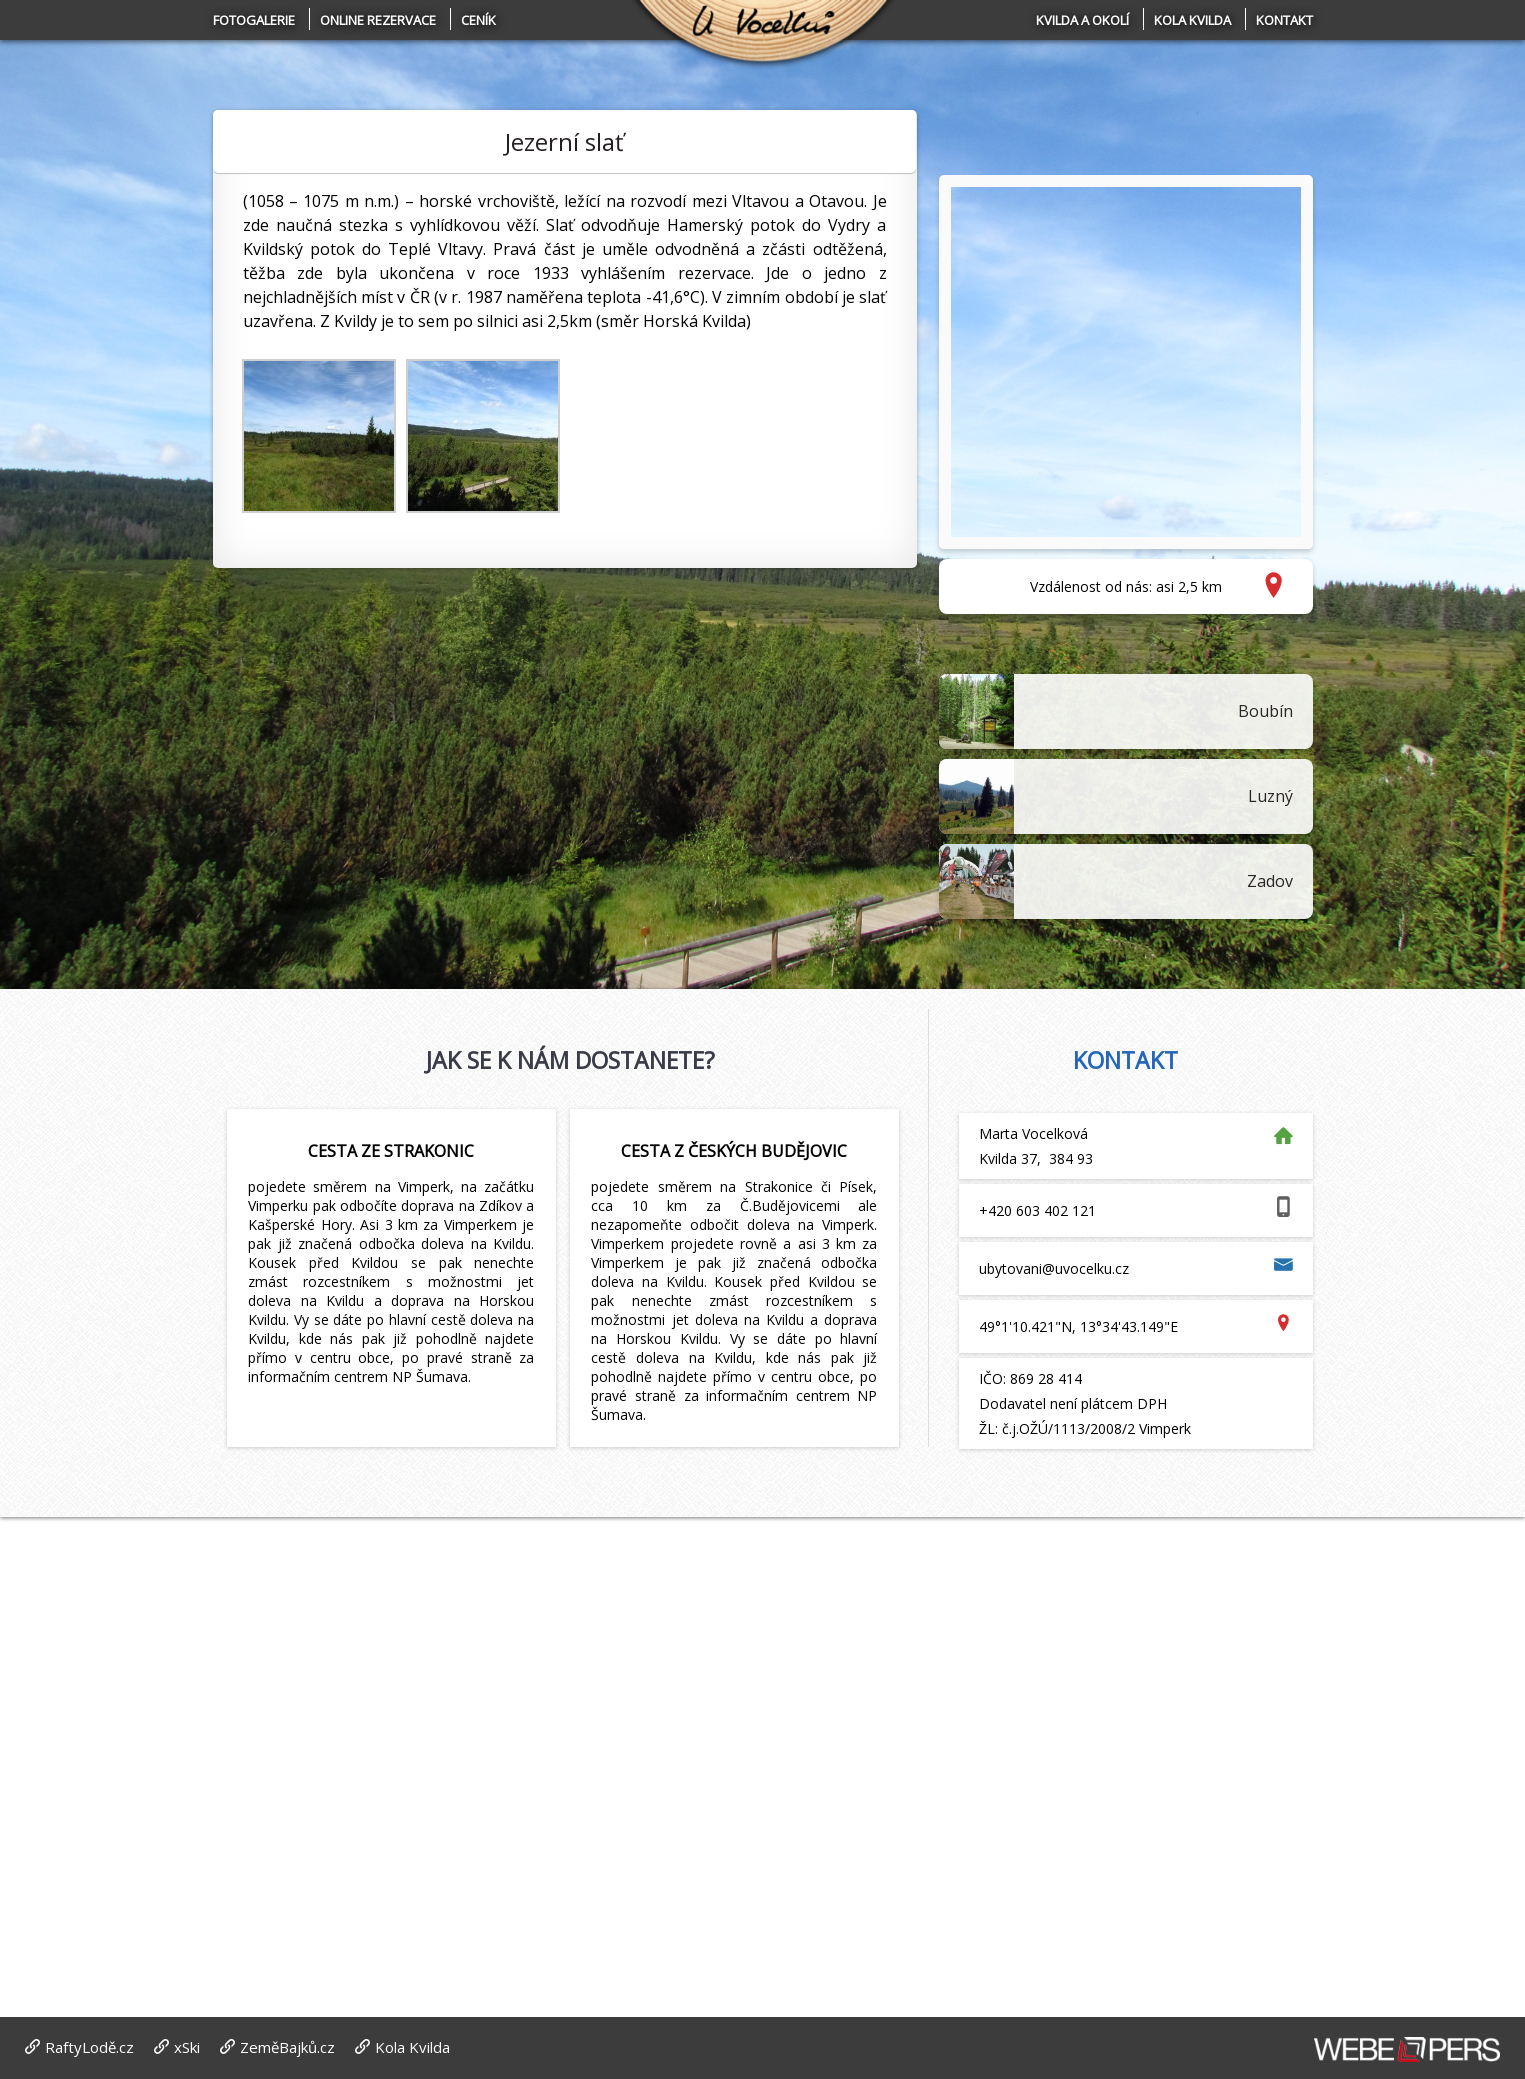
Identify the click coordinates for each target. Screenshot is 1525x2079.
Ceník (478, 20)
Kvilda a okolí (1082, 20)
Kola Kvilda (1192, 20)
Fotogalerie (254, 20)
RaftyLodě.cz (89, 2047)
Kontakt (1284, 20)
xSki (187, 2047)
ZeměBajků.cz (287, 2047)
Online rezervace (378, 20)
